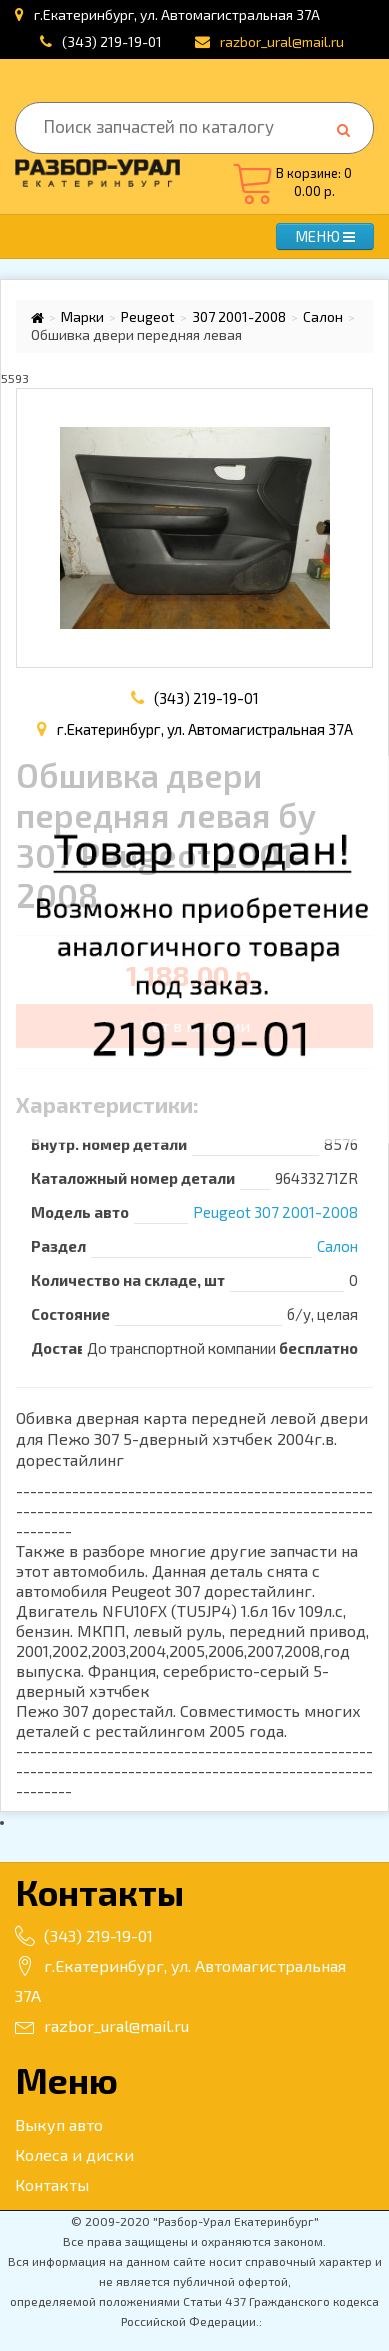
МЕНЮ (325, 236)
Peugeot (148, 317)
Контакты (52, 2184)
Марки (82, 317)
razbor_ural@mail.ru (102, 2025)
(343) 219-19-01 (112, 41)
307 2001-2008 (239, 317)
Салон (323, 317)
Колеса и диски (74, 2154)
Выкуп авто (59, 2124)
